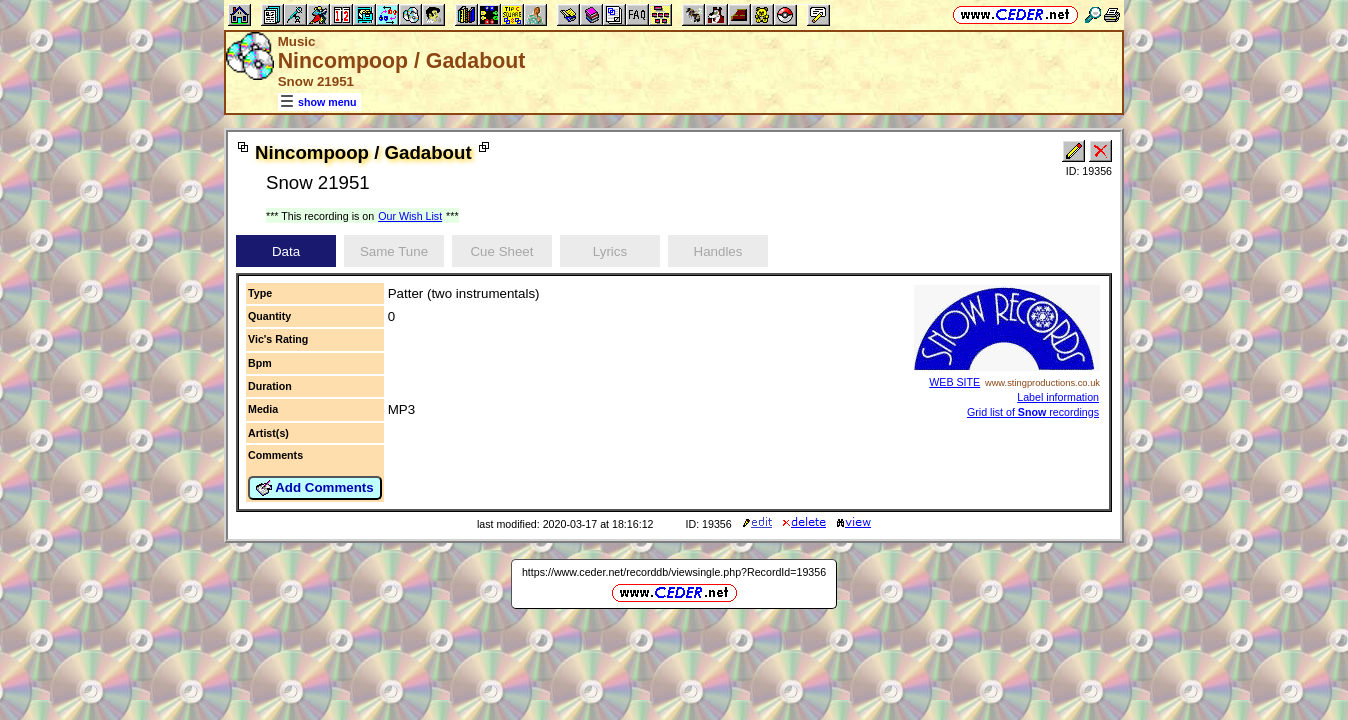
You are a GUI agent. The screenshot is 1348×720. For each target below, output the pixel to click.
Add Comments (315, 488)
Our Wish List (410, 216)
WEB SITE (954, 382)
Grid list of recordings (1033, 412)
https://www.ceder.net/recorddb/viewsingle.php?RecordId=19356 (674, 572)
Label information (1058, 397)
